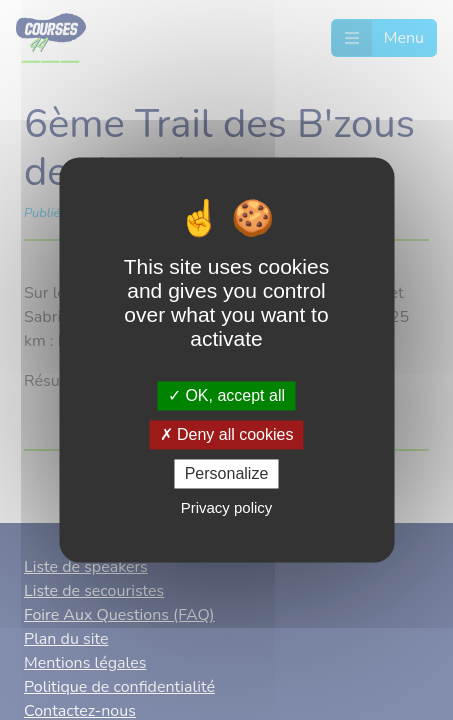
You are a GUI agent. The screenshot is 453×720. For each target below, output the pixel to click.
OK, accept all (226, 395)
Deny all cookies (227, 434)
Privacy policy (227, 508)
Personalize (227, 473)
